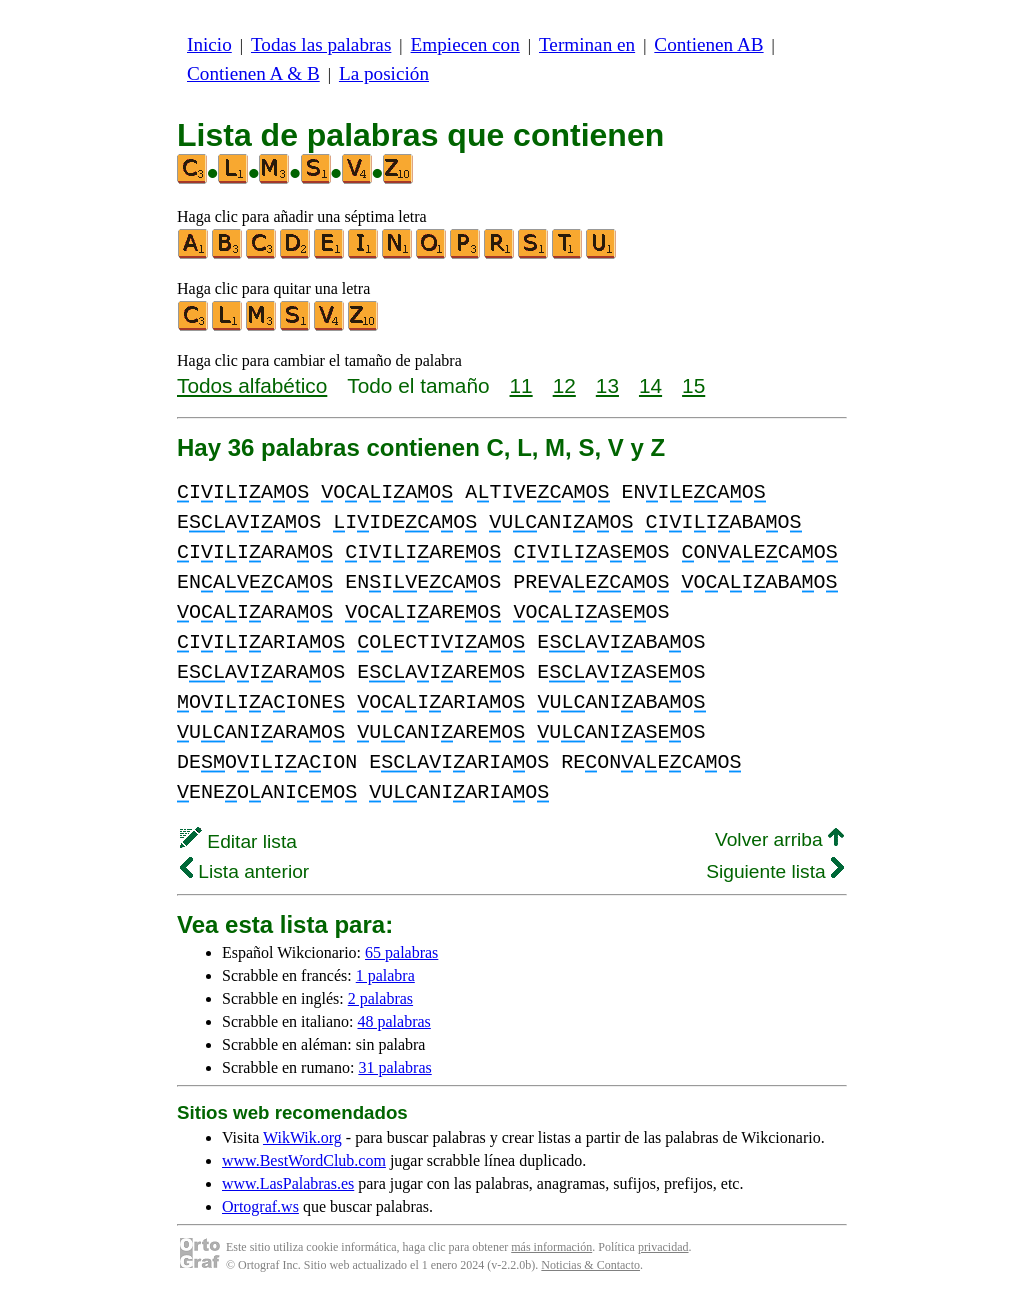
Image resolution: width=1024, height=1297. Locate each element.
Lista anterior (244, 871)
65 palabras (401, 952)
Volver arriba (779, 839)
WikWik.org (302, 1137)
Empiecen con (465, 44)
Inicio (209, 44)
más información (551, 1247)
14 (650, 385)
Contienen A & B (253, 73)
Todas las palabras (321, 44)
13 (607, 385)
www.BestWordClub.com (304, 1160)
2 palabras (380, 998)
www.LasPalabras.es (288, 1183)
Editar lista (238, 841)
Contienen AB (708, 44)
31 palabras (394, 1067)
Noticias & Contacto (590, 1265)
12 (564, 385)
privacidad (663, 1247)
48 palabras (394, 1021)
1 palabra (385, 975)
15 (693, 385)
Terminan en (587, 44)
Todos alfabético (252, 385)
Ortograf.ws (260, 1206)
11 (521, 385)
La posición (384, 73)
